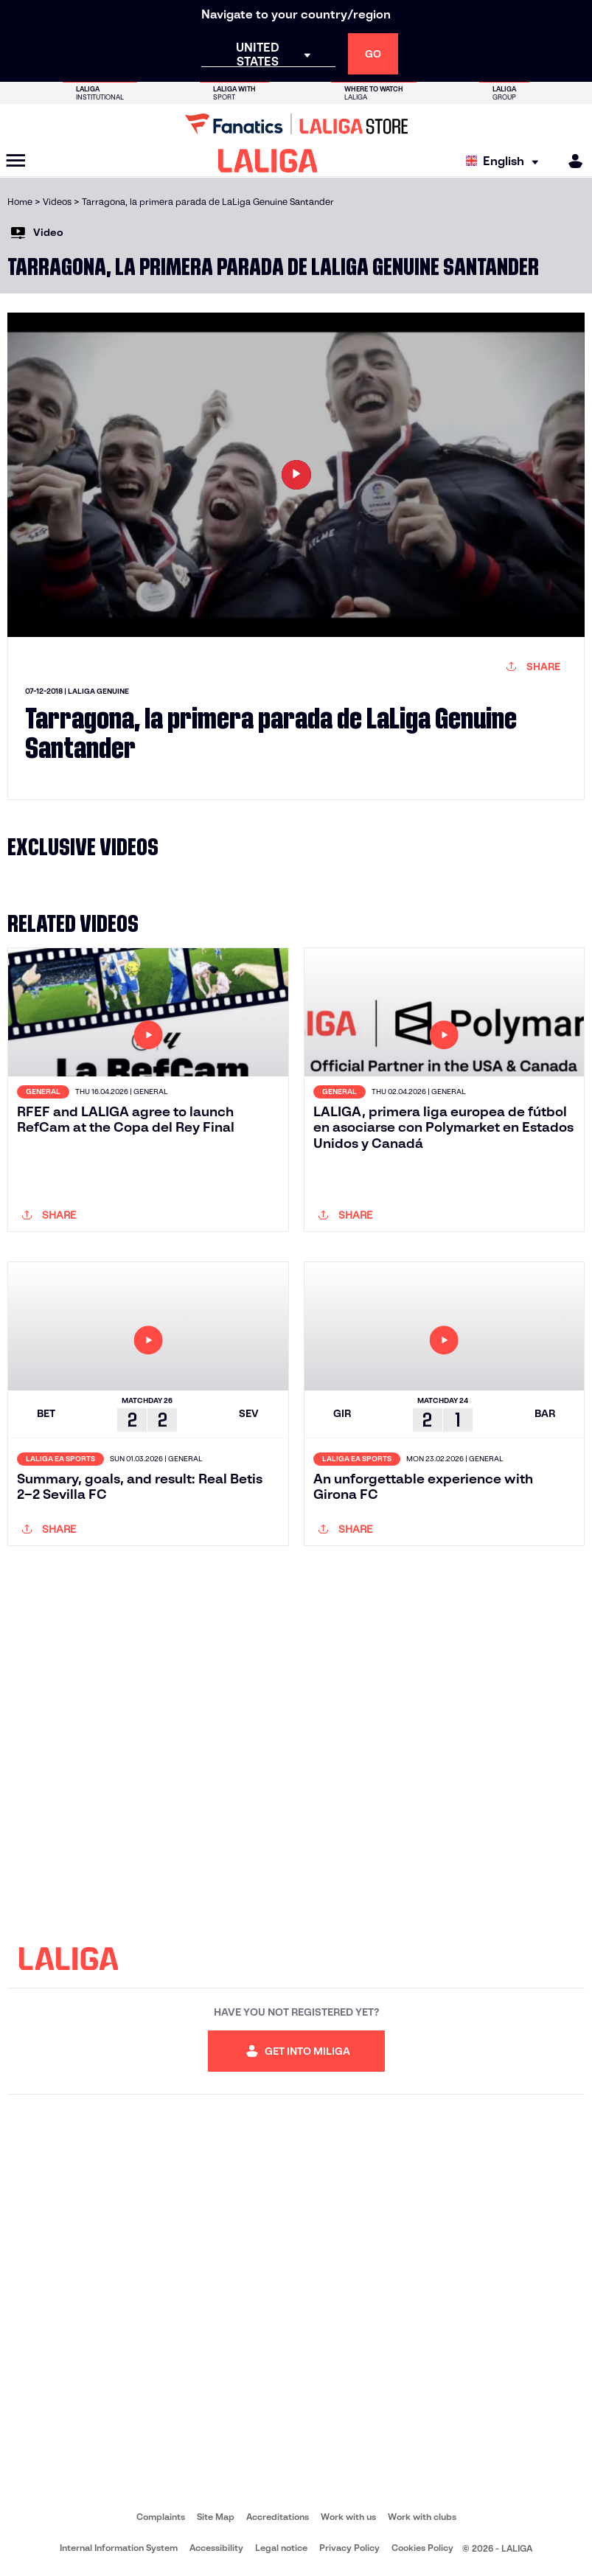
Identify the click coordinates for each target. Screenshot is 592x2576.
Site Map (215, 2516)
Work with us (348, 2516)
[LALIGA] (268, 161)
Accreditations (277, 2516)
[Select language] (506, 161)
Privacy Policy (349, 2547)
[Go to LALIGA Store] (296, 124)
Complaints (160, 2516)
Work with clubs (422, 2516)
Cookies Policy (422, 2547)
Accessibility (216, 2547)
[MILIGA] (570, 161)
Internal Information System (119, 2547)
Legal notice (281, 2547)
